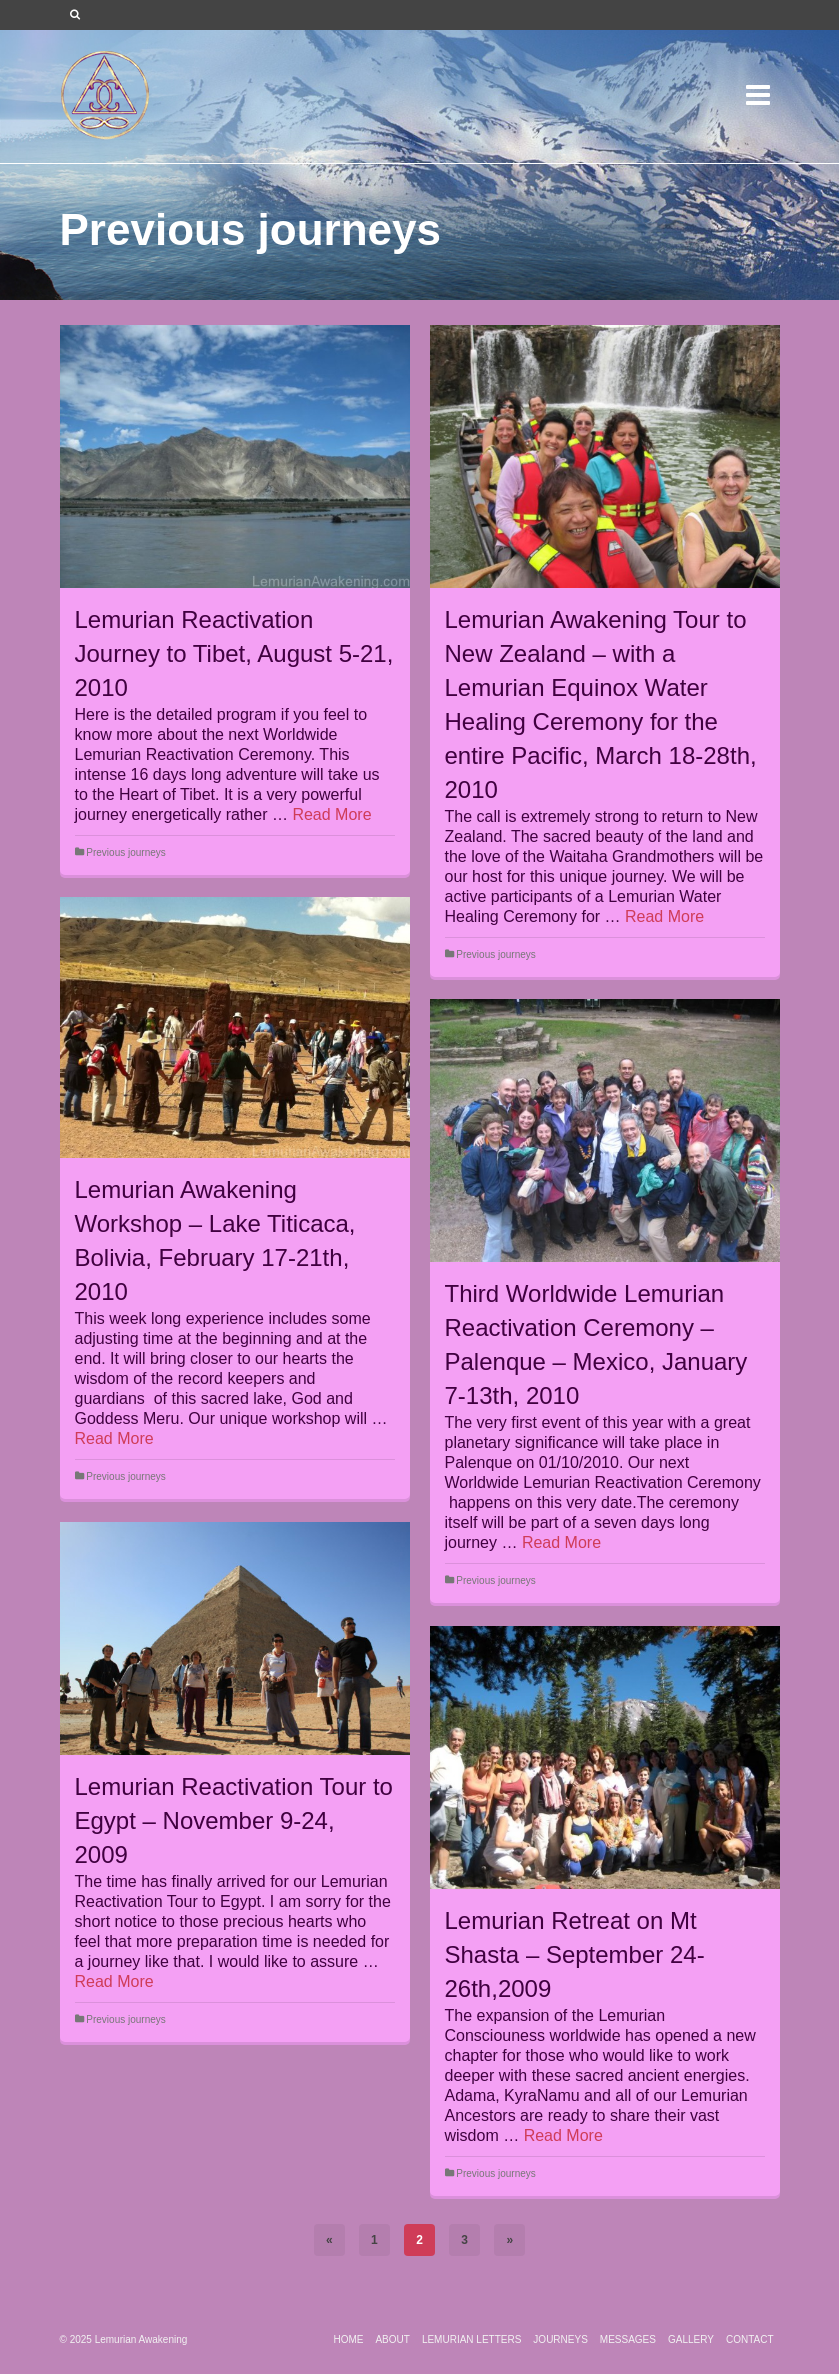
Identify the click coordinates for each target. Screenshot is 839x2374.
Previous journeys (125, 852)
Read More (331, 814)
